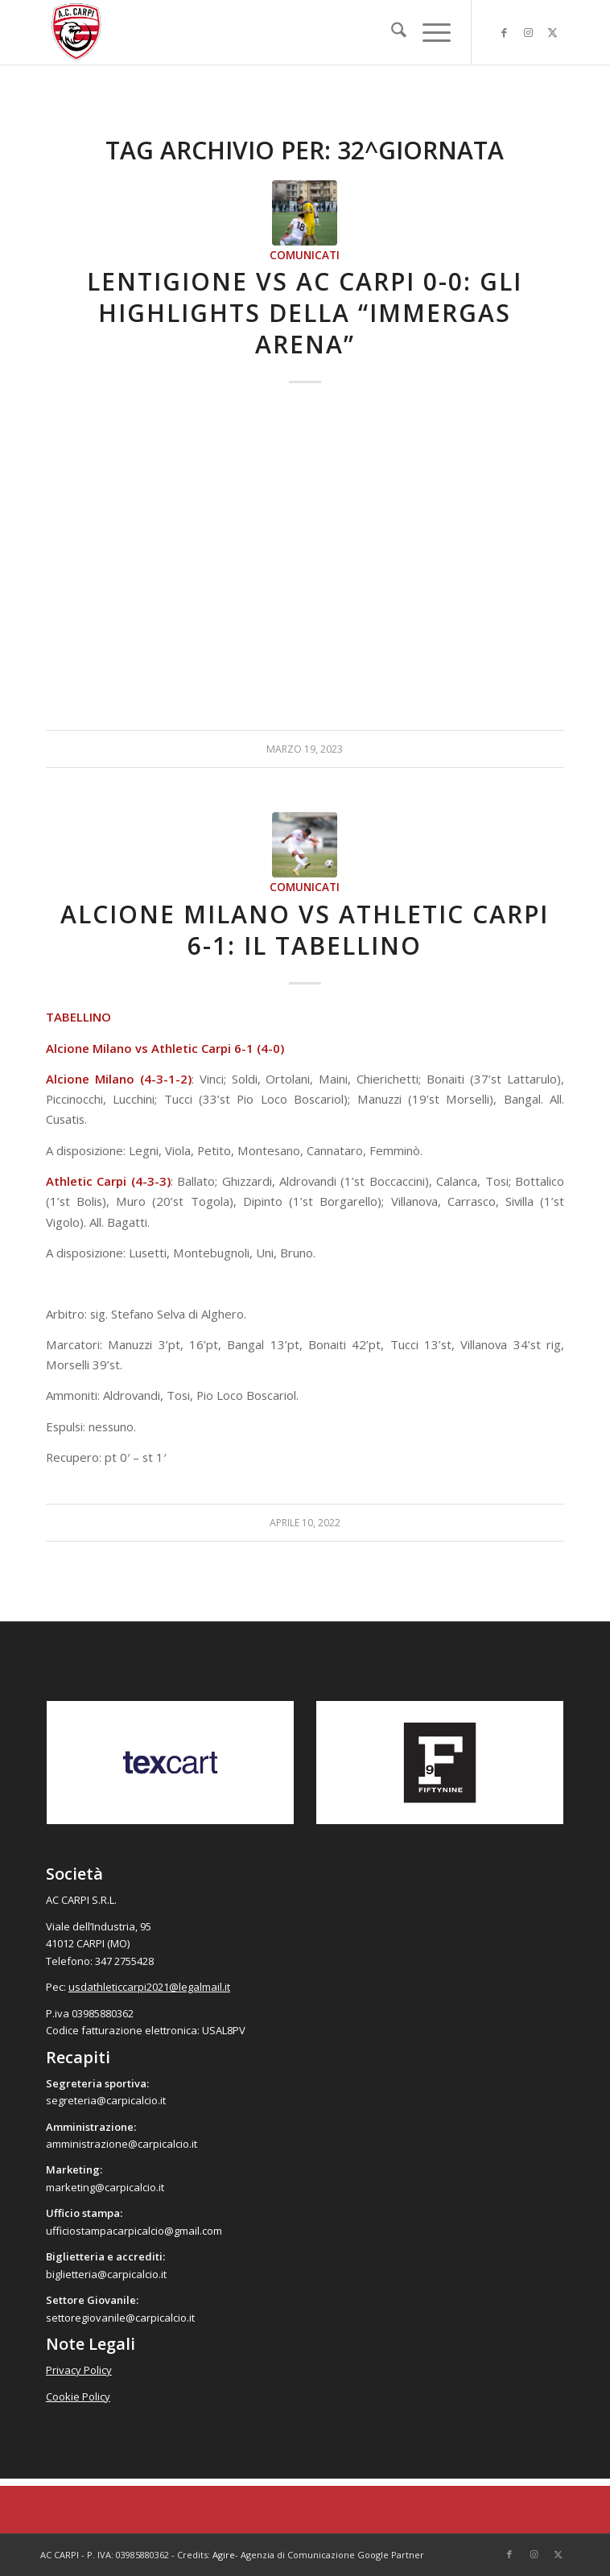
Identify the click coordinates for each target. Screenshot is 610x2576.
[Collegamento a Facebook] (504, 32)
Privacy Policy (79, 2370)
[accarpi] (253, 32)
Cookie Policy (78, 2396)
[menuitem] (390, 32)
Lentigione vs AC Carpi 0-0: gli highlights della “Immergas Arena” (304, 313)
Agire (223, 2555)
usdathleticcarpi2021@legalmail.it (149, 1986)
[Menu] (428, 32)
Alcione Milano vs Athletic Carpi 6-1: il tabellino (304, 930)
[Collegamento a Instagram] (528, 32)
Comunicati (305, 255)
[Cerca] (390, 32)
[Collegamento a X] (552, 32)
